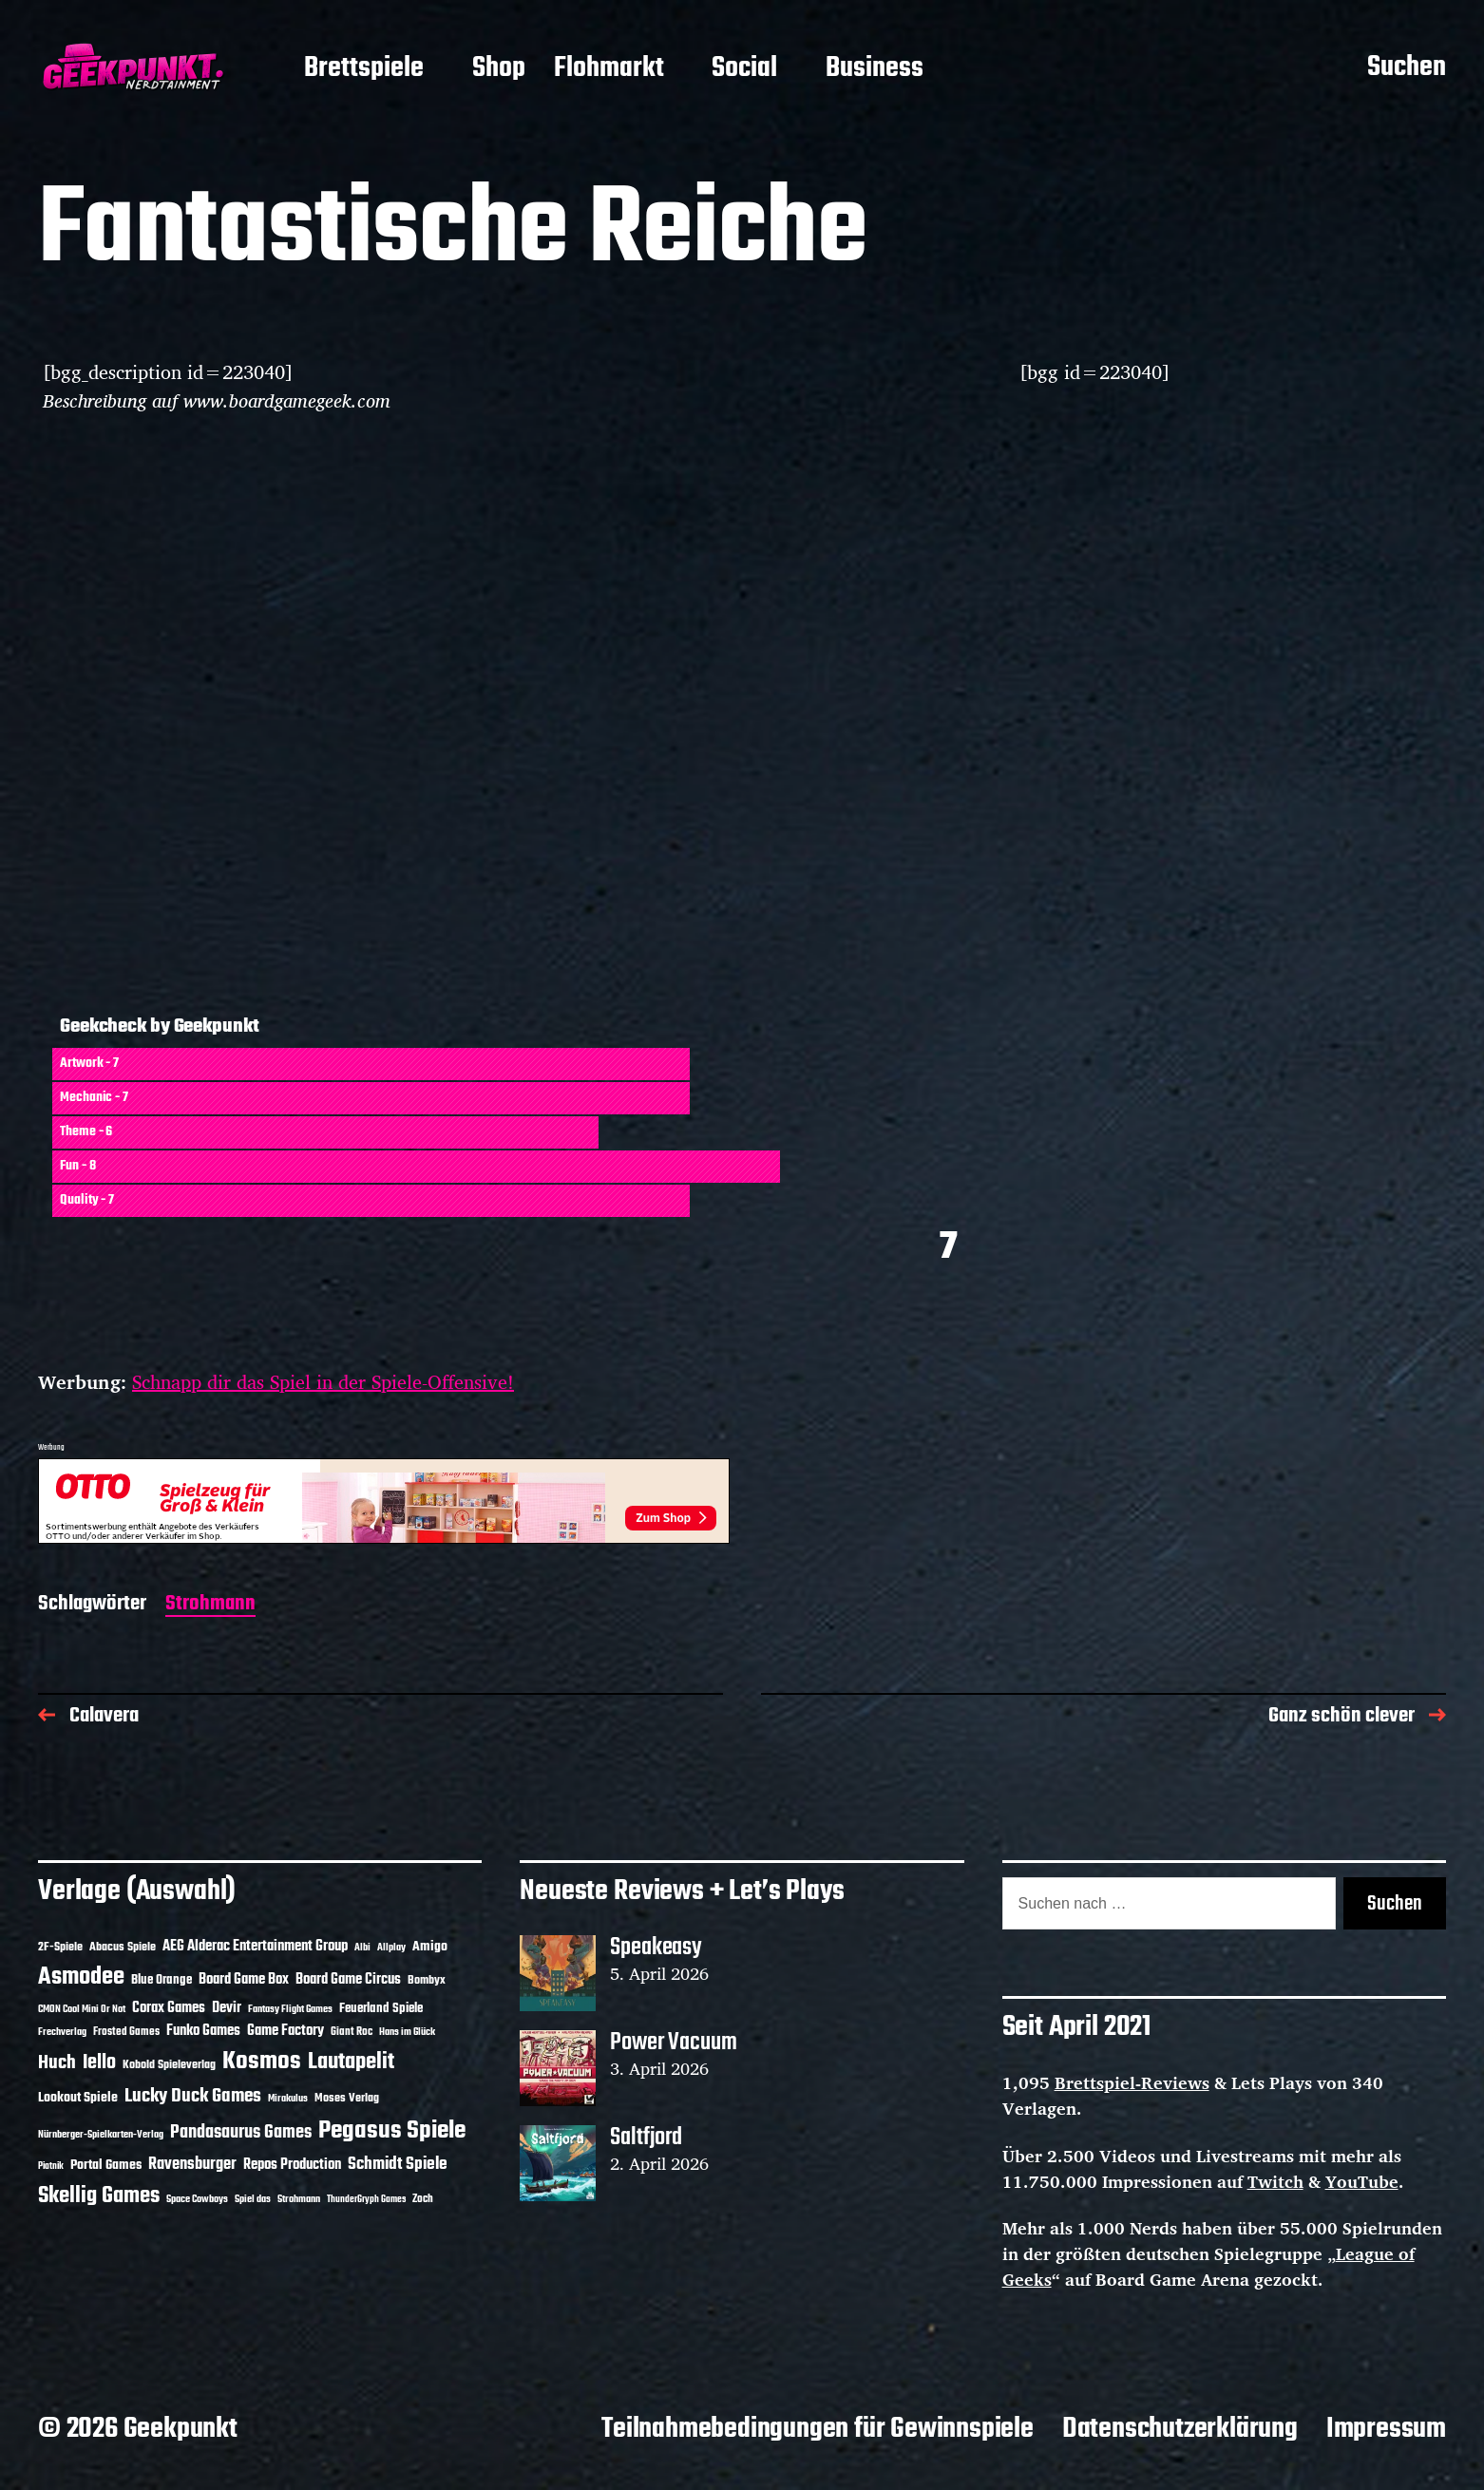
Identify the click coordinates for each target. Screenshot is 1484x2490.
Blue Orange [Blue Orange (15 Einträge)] (161, 1980)
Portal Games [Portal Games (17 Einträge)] (106, 2165)
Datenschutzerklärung (1180, 2429)
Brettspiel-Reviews (1132, 2082)
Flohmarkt (609, 69)
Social (744, 69)
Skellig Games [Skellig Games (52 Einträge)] (99, 2196)
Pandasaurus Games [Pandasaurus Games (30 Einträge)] (241, 2133)
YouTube (1361, 2181)
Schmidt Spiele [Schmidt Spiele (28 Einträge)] (397, 2164)
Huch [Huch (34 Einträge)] (57, 2063)
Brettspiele (364, 69)
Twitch (1275, 2181)
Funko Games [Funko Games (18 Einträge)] (203, 2031)
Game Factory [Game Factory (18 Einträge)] (285, 2031)
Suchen (1406, 68)
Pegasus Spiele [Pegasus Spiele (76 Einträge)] (392, 2131)
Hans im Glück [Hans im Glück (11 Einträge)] (407, 2032)
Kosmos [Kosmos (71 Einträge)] (261, 2062)
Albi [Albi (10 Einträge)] (362, 1947)
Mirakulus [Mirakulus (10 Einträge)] (288, 2098)
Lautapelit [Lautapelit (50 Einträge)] (351, 2062)
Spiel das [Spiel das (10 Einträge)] (253, 2199)
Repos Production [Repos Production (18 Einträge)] (292, 2165)
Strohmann (210, 1605)
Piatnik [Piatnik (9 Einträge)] (51, 2166)
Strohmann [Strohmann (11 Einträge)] (298, 2199)
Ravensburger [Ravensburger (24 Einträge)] (192, 2164)
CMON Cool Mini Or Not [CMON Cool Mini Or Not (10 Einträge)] (81, 2009)
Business (874, 69)
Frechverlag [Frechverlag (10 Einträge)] (62, 2032)
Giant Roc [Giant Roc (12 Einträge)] (351, 2032)
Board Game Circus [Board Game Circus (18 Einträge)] (348, 1979)
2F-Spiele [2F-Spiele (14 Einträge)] (60, 1947)
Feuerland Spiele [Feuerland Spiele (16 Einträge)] (381, 2008)
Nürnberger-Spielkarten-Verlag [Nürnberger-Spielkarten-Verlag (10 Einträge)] (100, 2134)
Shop (498, 69)
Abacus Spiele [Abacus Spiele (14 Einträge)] (122, 1947)
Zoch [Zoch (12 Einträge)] (422, 2199)
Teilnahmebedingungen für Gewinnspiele (817, 2429)
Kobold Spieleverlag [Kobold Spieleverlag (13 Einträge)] (169, 2065)
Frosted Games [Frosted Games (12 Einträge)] (126, 2032)
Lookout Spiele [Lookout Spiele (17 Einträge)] (78, 2098)
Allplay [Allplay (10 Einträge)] (391, 1947)
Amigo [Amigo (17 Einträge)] (429, 1947)
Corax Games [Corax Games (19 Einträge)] (168, 2008)
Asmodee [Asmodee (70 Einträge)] (81, 1977)
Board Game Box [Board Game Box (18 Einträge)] (244, 1979)
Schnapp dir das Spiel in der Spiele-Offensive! (323, 1381)
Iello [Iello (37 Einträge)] (99, 2063)
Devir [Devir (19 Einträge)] (226, 2008)
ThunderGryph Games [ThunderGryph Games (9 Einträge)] (366, 2200)
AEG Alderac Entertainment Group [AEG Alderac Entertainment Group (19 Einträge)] (255, 1946)
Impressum (1386, 2429)
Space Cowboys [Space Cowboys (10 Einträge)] (197, 2199)
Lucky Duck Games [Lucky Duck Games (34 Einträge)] (192, 2096)
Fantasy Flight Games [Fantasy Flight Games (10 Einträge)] (290, 2009)
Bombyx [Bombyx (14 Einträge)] (427, 1980)
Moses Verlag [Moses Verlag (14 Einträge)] (346, 2098)
